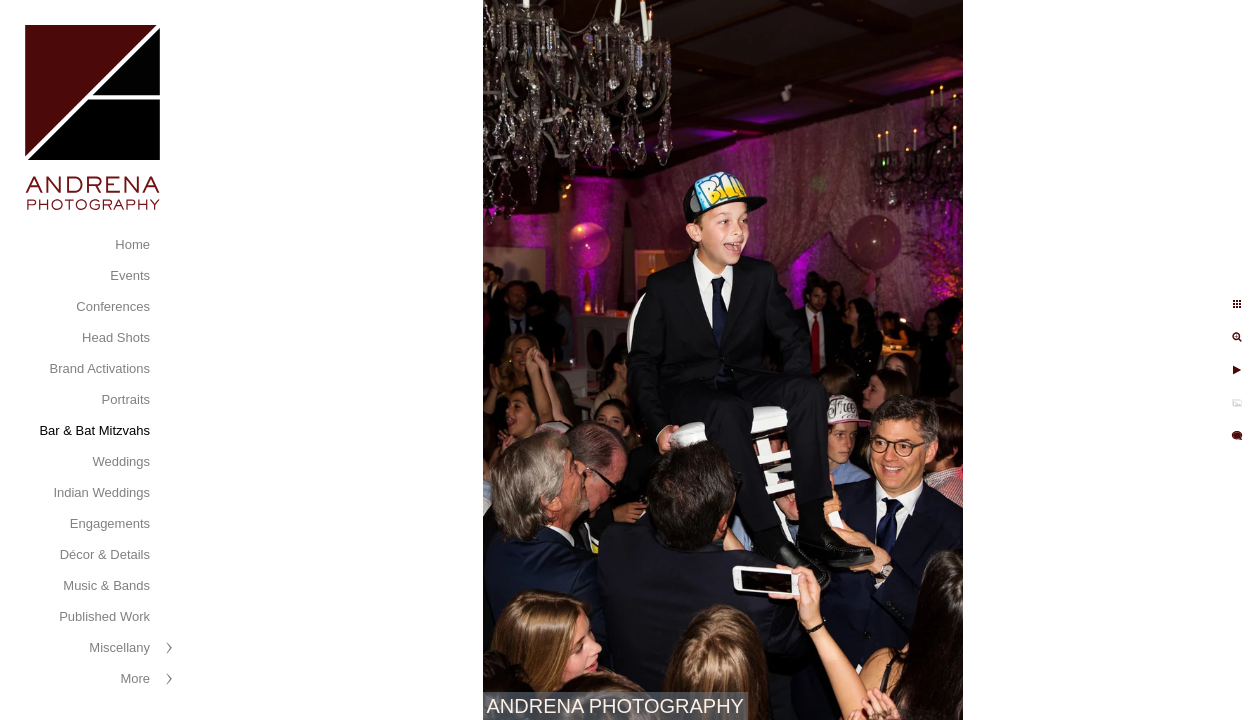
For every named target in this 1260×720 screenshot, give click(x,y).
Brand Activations (100, 368)
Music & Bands (106, 585)
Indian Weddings (101, 492)
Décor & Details (105, 554)
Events (130, 275)
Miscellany (119, 647)
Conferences (113, 306)
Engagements (110, 523)
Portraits (126, 399)
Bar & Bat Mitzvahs (94, 430)
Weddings (121, 461)
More (135, 678)
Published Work (104, 616)
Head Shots (116, 337)
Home (132, 244)
